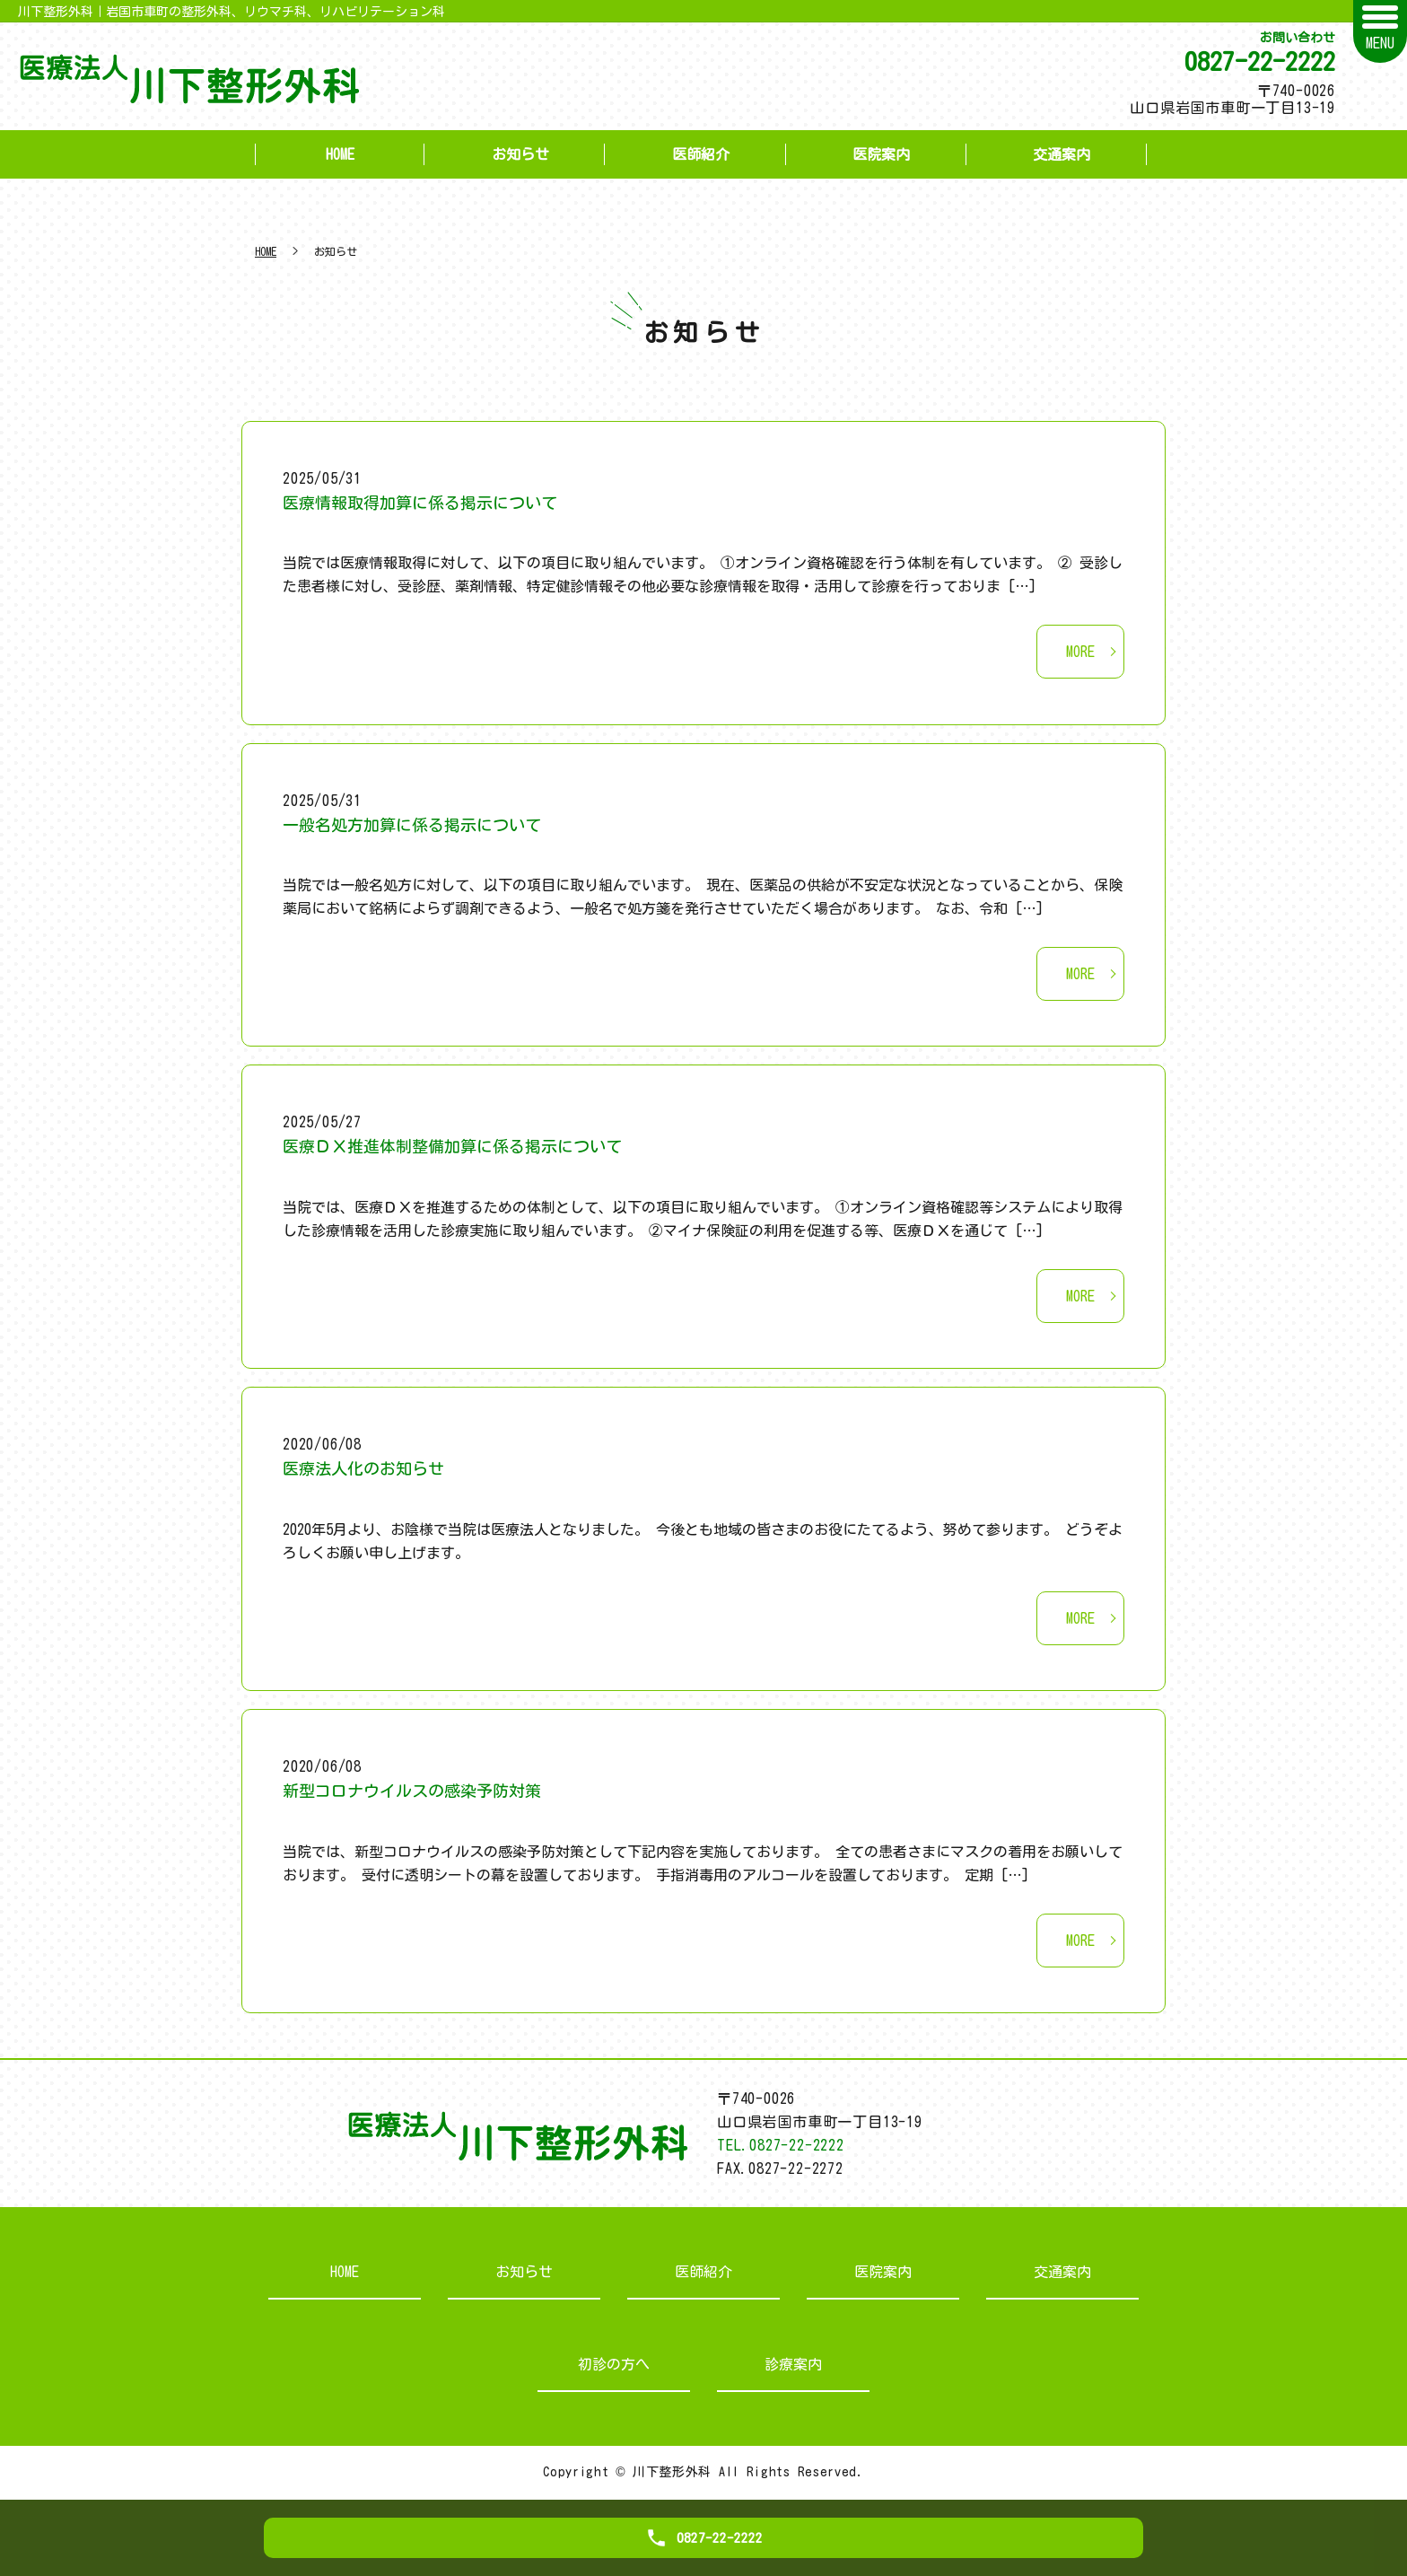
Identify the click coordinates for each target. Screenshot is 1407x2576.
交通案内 (1061, 154)
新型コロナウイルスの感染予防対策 (412, 1791)
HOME (340, 154)
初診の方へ (614, 2364)
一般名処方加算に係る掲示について (412, 825)
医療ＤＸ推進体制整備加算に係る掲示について (452, 1146)
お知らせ (520, 154)
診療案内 (793, 2364)
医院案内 (881, 154)
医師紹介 (701, 154)
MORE (1080, 651)
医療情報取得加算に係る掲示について (420, 503)
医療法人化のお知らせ (363, 1468)
